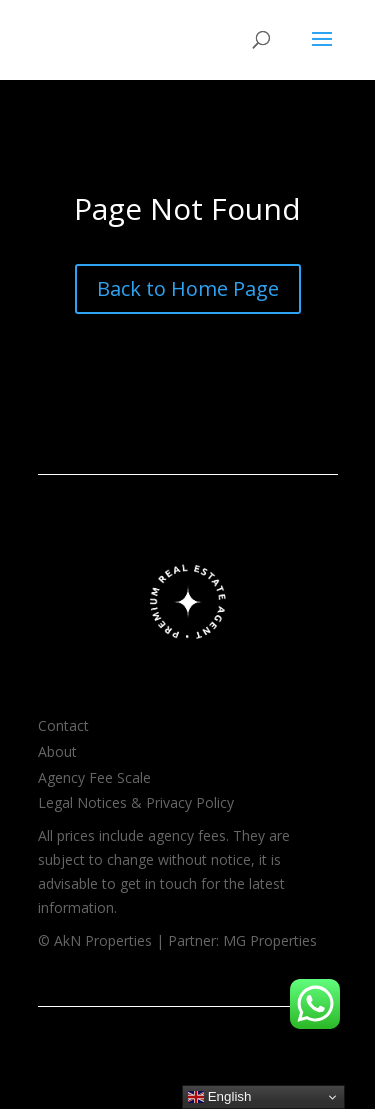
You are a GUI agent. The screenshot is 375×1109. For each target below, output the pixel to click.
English (219, 1097)
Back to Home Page (188, 288)
